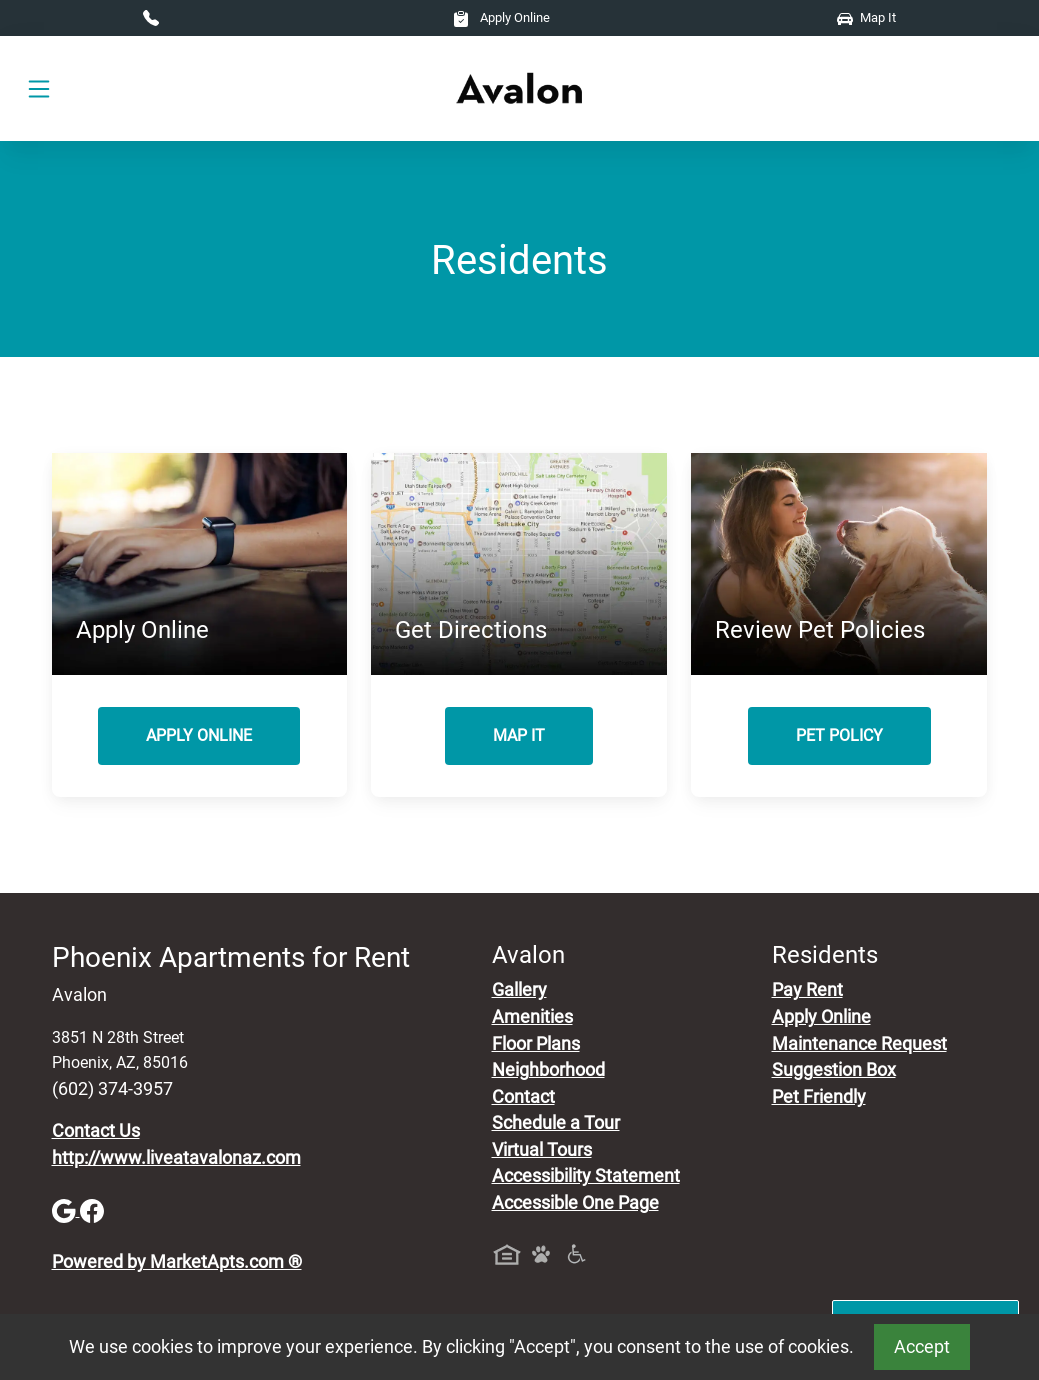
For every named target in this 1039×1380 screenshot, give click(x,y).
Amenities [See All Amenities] (532, 1017)
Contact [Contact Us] (523, 1097)
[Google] (66, 1210)
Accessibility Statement (586, 1176)
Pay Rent (807, 990)
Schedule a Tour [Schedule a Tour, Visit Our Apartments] (556, 1123)
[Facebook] (92, 1210)
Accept (922, 1347)
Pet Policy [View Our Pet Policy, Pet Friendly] (839, 735)
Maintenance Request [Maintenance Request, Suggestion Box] (859, 1044)
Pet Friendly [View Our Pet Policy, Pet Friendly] (819, 1097)
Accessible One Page (575, 1203)
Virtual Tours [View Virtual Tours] (542, 1150)
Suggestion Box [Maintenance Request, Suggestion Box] (834, 1070)
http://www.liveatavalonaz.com (176, 1158)
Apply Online (501, 17)
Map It (866, 17)
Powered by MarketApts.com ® (177, 1262)
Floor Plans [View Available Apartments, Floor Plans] (536, 1044)
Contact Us (96, 1131)
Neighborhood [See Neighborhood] (548, 1070)
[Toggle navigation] (39, 89)
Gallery (519, 990)
